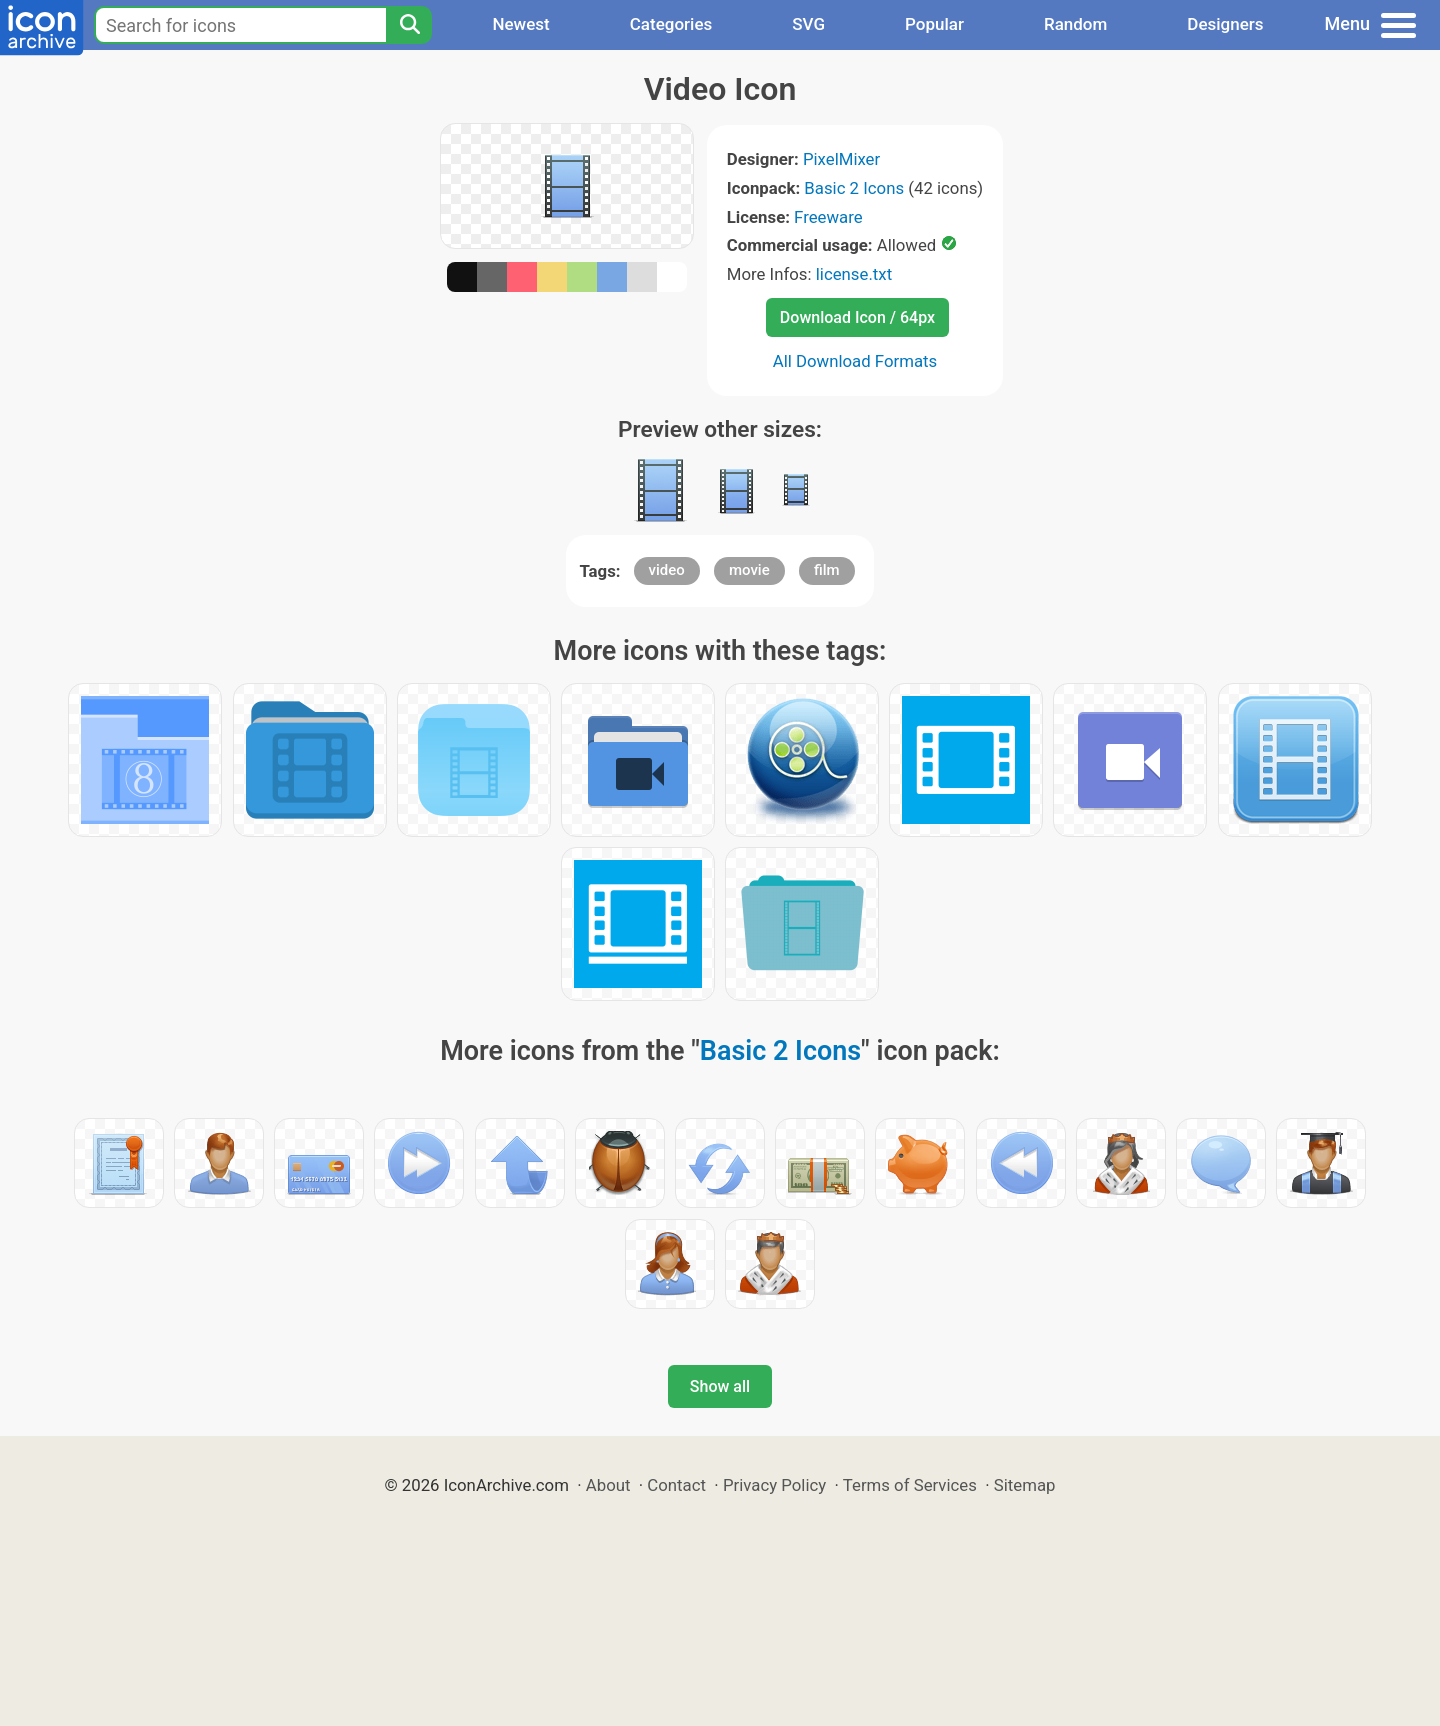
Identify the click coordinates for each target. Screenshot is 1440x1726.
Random (1075, 24)
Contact (676, 1485)
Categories (671, 24)
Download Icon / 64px (857, 317)
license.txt (854, 274)
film (827, 570)
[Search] (409, 25)
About (608, 1485)
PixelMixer (841, 159)
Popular (934, 24)
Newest (520, 24)
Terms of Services (910, 1485)
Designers (1225, 24)
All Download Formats (855, 361)
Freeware (828, 217)
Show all (720, 1386)
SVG (808, 24)
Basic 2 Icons (854, 188)
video (667, 570)
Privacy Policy (774, 1485)
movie (749, 570)
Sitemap (1025, 1485)
